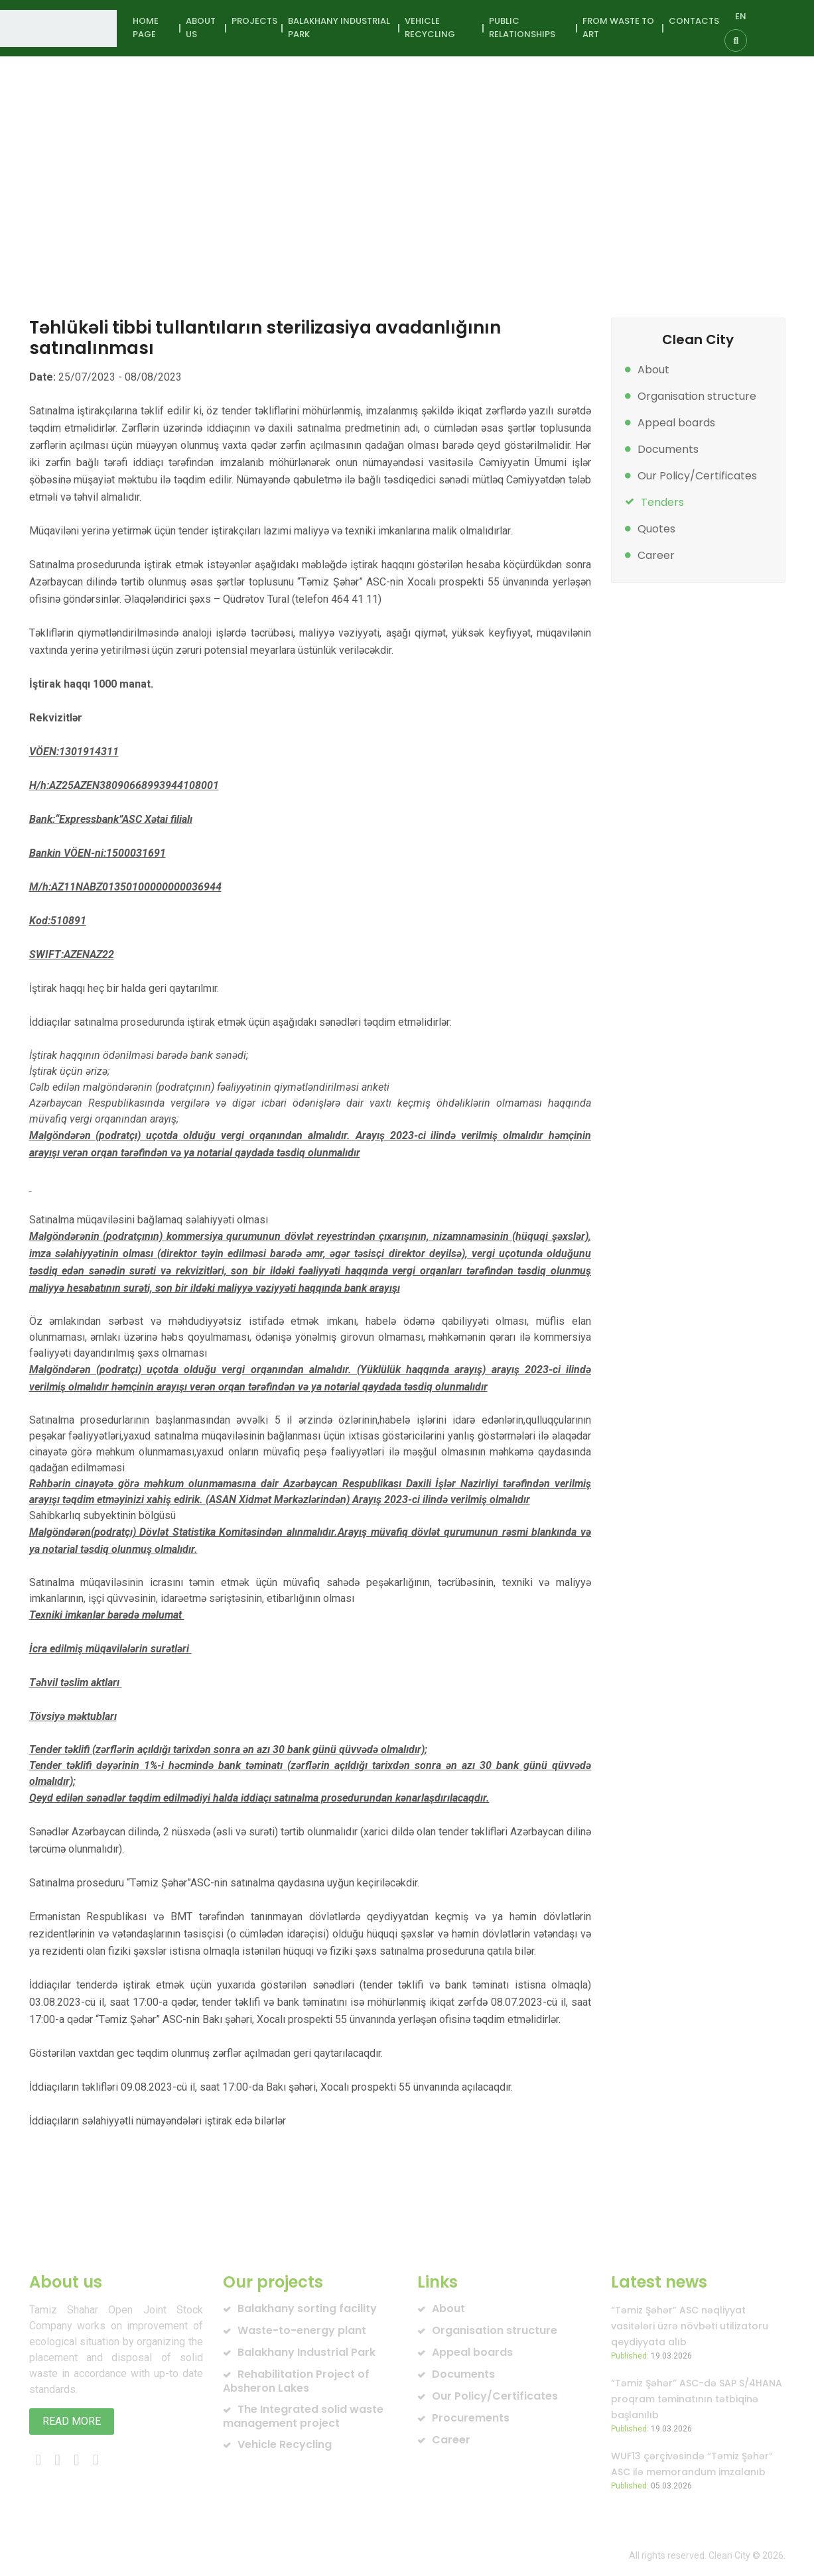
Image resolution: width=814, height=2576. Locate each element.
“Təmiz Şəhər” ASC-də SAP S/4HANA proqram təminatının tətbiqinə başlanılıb (696, 2399)
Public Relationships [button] (522, 27)
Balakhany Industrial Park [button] (339, 27)
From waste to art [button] (618, 27)
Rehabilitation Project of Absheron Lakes (296, 2381)
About (653, 369)
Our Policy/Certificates (697, 475)
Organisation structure (697, 396)
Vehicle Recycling (284, 2444)
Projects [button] (254, 21)
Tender (277, 186)
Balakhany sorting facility (307, 2308)
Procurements (470, 2417)
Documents (668, 449)
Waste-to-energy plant (301, 2330)
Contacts (694, 21)
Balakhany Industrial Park (306, 2352)
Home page (146, 27)
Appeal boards (676, 422)
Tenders (662, 502)
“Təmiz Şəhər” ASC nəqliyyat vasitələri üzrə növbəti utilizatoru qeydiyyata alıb (689, 2326)
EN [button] (740, 16)
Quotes (656, 528)
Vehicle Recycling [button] (430, 27)
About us (186, 186)
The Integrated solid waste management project (303, 2416)
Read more (71, 2421)
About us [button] (201, 27)
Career (656, 555)
